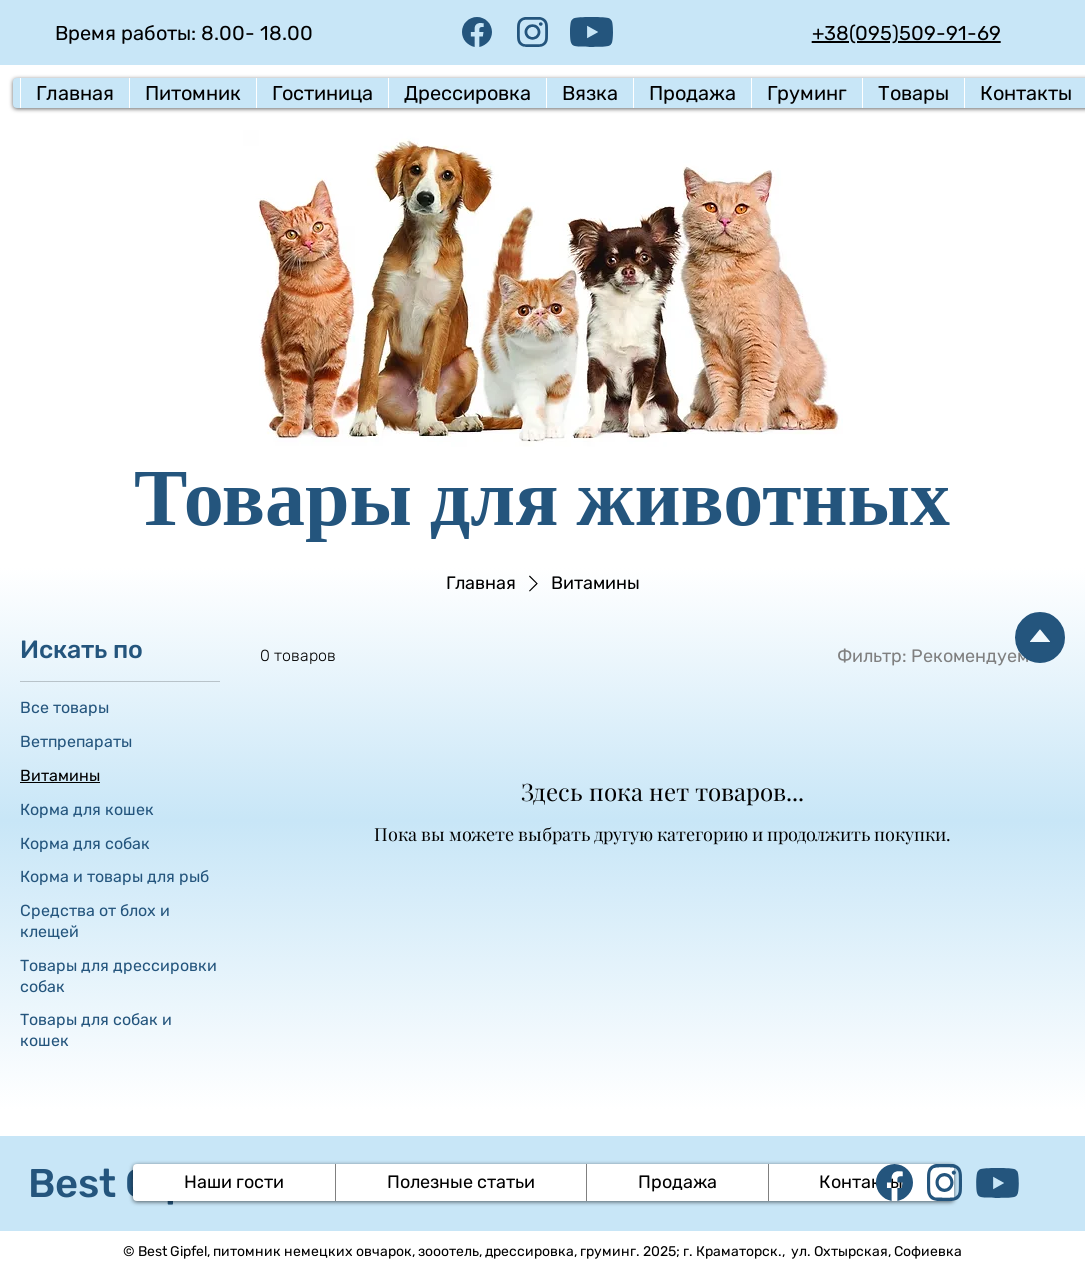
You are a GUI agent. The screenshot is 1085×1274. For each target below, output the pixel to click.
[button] (192, 93)
